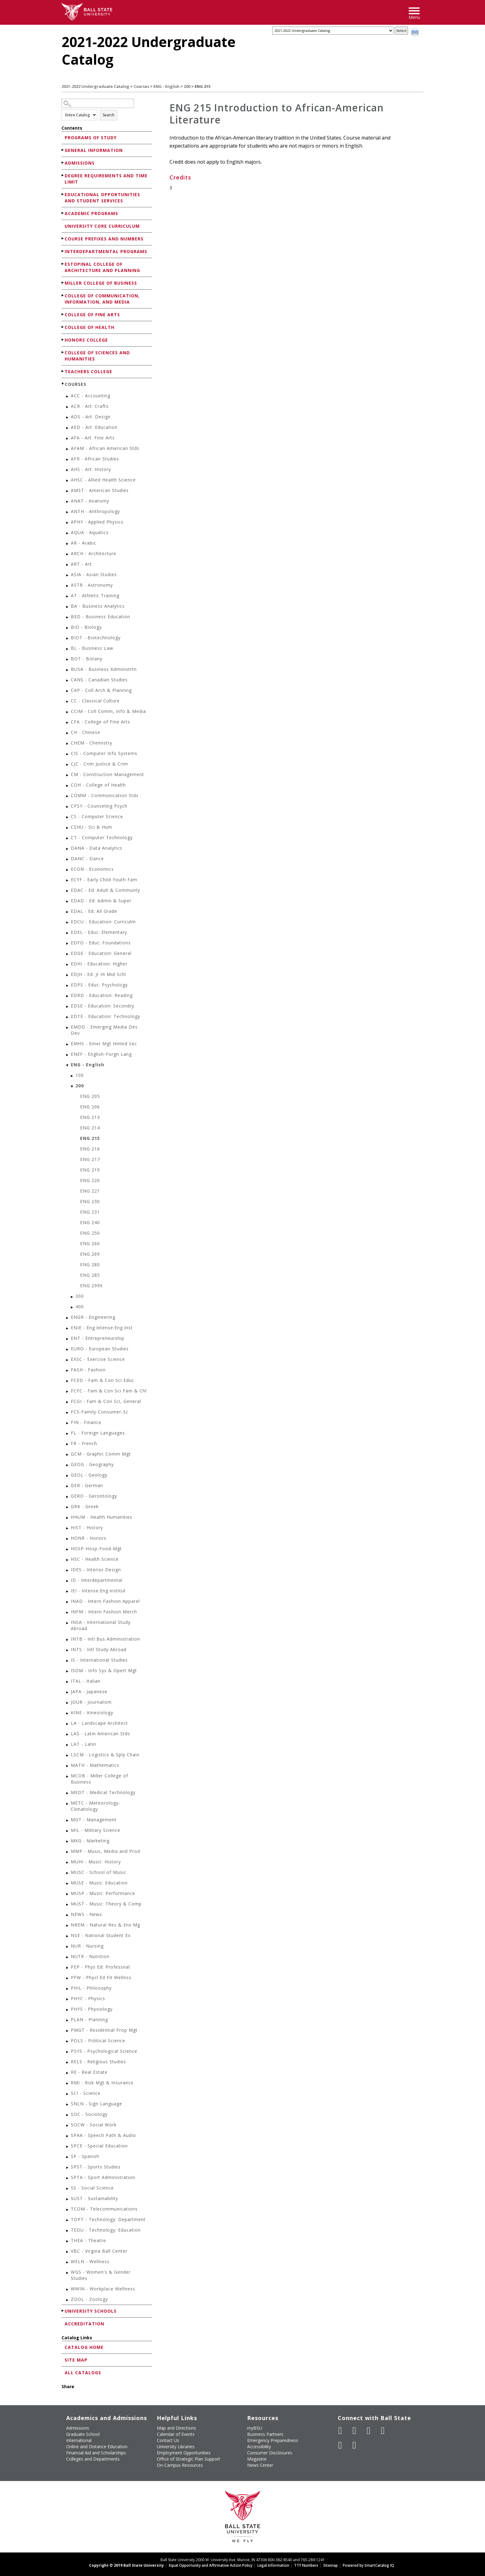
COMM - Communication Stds (105, 795)
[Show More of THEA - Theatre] (67, 2241)
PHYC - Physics (88, 1998)
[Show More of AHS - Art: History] (67, 470)
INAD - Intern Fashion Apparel (105, 1601)
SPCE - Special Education (99, 2146)
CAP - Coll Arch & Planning (101, 690)
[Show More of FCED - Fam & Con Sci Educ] (67, 1381)
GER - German (87, 1485)
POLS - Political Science (98, 2040)
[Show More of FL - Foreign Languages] (67, 1433)
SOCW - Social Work (94, 2125)
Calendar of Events (176, 2434)
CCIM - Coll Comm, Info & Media (108, 711)
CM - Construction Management (107, 774)
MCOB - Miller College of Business (99, 1779)
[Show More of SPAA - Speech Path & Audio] (67, 2136)
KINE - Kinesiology (92, 1712)
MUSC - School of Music (98, 1872)
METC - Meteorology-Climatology (95, 1806)
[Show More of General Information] (63, 150)
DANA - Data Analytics (96, 848)
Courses (141, 86)
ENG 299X (91, 1285)
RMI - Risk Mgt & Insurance (102, 2083)
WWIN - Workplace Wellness (103, 2289)
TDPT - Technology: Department (108, 2219)
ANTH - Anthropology (95, 511)
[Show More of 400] (72, 1307)
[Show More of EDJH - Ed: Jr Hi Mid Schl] (67, 975)
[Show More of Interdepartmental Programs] (63, 251)
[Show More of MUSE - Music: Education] (67, 1883)
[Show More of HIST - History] (67, 1528)
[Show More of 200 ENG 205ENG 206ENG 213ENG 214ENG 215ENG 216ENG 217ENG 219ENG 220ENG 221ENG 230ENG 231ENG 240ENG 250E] (72, 1086)
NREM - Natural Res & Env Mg (105, 1925)
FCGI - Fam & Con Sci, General (106, 1401)
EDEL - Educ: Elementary (99, 932)
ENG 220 (90, 1180)
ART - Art (81, 564)
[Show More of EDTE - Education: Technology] (67, 1017)
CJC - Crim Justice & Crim (99, 764)
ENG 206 (90, 1107)
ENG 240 (90, 1222)
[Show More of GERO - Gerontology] (67, 1496)
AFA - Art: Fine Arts (93, 438)
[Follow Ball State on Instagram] (382, 2430)
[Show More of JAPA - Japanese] (67, 1692)
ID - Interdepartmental (96, 1580)
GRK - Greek (85, 1506)
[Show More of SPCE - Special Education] (67, 2146)
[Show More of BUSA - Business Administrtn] (67, 670)
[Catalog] (332, 31)
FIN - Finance (86, 1422)
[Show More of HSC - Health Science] (67, 1560)
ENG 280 (90, 1264)
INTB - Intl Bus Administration (105, 1639)
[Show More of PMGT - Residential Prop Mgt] (67, 2031)
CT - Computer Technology (102, 837)
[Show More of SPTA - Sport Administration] (67, 2178)
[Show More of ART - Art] (67, 564)
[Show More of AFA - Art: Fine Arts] (67, 438)
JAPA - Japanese (89, 1691)
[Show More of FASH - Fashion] (67, 1370)
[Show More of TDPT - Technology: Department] (67, 2220)
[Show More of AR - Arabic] (67, 543)
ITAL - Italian (86, 1681)
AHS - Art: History (91, 469)
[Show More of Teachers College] (63, 371)
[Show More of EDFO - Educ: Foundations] (67, 943)
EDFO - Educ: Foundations (101, 943)
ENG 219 (90, 1170)
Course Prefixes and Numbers (104, 239)
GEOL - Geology (89, 1475)
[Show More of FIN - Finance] (67, 1423)
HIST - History (87, 1527)
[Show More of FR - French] (67, 1444)
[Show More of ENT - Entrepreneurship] (67, 1339)
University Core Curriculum (102, 226)
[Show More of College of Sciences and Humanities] (63, 352)
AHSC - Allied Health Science (103, 480)
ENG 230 (90, 1201)
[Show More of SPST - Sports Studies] (67, 2167)
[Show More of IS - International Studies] (67, 1660)
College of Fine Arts (92, 314)
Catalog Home (84, 2347)
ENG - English (166, 86)
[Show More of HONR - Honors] (67, 1539)
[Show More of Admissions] (63, 162)
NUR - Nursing (87, 1946)
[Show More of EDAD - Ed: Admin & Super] (67, 901)
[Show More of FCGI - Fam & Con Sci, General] (67, 1402)
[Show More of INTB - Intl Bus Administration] (67, 1639)
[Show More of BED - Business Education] (67, 617)
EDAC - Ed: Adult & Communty (105, 890)
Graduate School (83, 2434)
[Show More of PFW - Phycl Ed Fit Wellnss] (67, 1978)
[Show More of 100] (72, 1076)
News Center (260, 2465)
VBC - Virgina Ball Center (99, 2251)
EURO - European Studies (100, 1349)
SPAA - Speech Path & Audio (103, 2135)
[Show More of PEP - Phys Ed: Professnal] (67, 1967)
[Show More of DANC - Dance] (67, 859)
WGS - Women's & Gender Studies (101, 2275)
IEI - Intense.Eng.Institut (98, 1591)
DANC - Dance (87, 858)
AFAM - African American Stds (105, 448)
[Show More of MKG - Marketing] (67, 1841)
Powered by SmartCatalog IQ (368, 2565)
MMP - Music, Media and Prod (105, 1851)
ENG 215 (90, 1138)
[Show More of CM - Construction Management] (67, 775)
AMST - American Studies (100, 490)
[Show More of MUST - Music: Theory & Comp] (67, 1904)
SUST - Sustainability (94, 2198)
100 (79, 1075)
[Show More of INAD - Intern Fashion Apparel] (67, 1602)
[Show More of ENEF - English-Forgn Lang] (67, 1055)
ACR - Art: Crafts (90, 406)
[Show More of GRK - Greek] (67, 1507)
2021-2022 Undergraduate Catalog (95, 86)
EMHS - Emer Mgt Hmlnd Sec (104, 1043)
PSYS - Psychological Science (104, 2051)
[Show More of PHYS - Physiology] (67, 2010)
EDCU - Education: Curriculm (103, 922)
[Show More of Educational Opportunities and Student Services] (63, 194)
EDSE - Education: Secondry (102, 1006)
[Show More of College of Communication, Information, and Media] (63, 295)
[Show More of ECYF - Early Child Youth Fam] (67, 880)
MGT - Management (94, 1820)
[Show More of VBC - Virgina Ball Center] (67, 2251)
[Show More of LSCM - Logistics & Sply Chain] (67, 1755)
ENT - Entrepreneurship (97, 1338)
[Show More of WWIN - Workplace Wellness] (67, 2289)
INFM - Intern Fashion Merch (104, 1612)
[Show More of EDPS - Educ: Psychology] (67, 985)
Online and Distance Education (96, 2446)
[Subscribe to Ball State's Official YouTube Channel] (368, 2430)
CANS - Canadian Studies (99, 680)
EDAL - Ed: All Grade (94, 911)
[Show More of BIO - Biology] (67, 628)
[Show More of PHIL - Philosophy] (67, 1988)
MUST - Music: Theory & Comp (106, 1904)
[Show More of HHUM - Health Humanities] (67, 1518)
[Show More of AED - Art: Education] (67, 428)
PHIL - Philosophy (91, 1988)
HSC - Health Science (95, 1559)
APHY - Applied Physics (97, 522)
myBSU (254, 2428)
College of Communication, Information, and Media (102, 299)
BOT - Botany (86, 659)
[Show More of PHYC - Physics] (67, 1999)
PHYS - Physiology (92, 2009)
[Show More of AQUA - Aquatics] (67, 533)
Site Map (76, 2360)
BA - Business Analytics (98, 606)
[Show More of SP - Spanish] (67, 2157)
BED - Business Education (100, 616)
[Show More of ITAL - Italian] (67, 1682)
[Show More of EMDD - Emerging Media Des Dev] (67, 1027)
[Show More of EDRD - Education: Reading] (67, 996)
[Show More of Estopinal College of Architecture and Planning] (63, 263)
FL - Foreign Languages (98, 1433)
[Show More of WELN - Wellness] (67, 2262)
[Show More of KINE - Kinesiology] (67, 1713)
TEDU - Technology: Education (106, 2230)
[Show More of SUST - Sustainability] (67, 2199)
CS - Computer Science (97, 816)
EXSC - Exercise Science (98, 1359)
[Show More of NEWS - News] (67, 1915)
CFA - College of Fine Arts (100, 722)
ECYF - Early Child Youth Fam (104, 879)
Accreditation (84, 2324)
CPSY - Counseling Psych (99, 806)
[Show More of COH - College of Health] (67, 785)
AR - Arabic (83, 543)
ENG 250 (90, 1233)
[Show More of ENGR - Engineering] (67, 1318)
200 (187, 86)
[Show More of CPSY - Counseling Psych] (67, 806)
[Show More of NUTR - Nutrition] (67, 1957)
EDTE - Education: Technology (105, 1016)
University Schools (91, 2311)
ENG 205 (90, 1096)
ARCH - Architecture (93, 553)
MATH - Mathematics (95, 1765)
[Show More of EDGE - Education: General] (67, 954)
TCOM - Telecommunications (104, 2209)
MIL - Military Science (95, 1830)
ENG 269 (90, 1254)
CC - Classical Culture (95, 701)
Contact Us (168, 2440)
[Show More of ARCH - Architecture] (67, 554)
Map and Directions (176, 2428)
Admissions (80, 163)
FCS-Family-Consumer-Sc (99, 1412)
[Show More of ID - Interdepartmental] (67, 1581)
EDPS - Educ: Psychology (99, 985)
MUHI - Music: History (96, 1862)
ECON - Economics (92, 869)
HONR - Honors (88, 1538)
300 (79, 1296)
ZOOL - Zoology (89, 2299)
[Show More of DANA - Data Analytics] (67, 849)
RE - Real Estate (89, 2072)
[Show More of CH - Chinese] (67, 733)
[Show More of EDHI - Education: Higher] (67, 964)
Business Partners (265, 2434)
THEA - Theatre (88, 2240)
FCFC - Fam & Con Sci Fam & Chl (109, 1391)
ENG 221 (90, 1191)
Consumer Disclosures (269, 2453)
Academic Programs (91, 213)
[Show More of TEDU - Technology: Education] (67, 2230)
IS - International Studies (99, 1660)
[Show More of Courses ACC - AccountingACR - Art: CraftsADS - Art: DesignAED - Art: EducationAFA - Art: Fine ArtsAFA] (63, 383)
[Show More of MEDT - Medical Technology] (67, 1793)
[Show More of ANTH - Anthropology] (67, 512)
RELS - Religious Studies (98, 2062)
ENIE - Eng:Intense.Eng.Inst (102, 1328)
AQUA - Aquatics (90, 532)
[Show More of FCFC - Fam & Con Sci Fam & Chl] (67, 1391)
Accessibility (259, 2446)
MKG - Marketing (90, 1841)
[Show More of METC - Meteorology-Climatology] (67, 1803)
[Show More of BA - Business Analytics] (67, 607)
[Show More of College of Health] (63, 327)
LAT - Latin (83, 1744)
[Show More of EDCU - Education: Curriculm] (67, 922)
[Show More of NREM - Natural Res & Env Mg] (67, 1925)
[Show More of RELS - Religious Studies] (67, 2062)
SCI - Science (86, 2093)
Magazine (257, 2459)
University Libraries (176, 2446)
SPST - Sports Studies (96, 2167)
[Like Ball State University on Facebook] (340, 2430)
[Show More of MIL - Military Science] (67, 1831)
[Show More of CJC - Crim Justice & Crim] (67, 764)
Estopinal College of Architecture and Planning (102, 267)
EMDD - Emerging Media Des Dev (104, 1030)
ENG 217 (90, 1159)
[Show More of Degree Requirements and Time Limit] (63, 175)
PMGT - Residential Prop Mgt (104, 2030)
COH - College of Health (98, 785)
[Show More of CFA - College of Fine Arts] (67, 722)
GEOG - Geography (92, 1464)
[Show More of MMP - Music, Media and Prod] (67, 1852)
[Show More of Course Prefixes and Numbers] (63, 238)
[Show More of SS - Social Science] (67, 2188)
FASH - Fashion (88, 1370)
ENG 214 (90, 1128)
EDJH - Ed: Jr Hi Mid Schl (98, 974)
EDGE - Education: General (101, 953)
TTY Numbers (306, 2565)
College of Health (89, 327)
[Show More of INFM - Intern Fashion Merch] (67, 1612)
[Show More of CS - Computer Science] (67, 817)
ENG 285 (90, 1275)
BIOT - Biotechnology (96, 638)
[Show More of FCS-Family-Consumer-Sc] (67, 1412)
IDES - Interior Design (96, 1570)
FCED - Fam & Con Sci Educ (102, 1380)
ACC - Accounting (90, 396)
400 (79, 1307)
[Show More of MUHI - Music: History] (67, 1862)
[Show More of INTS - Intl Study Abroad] (67, 1650)
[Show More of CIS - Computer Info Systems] (67, 754)
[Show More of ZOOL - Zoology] (67, 2300)
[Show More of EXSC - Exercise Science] (67, 1360)
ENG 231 (90, 1212)
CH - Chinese (85, 732)
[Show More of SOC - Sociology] (67, 2115)
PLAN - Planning (89, 2019)
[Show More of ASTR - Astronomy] (67, 586)
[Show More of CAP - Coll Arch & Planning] (67, 691)
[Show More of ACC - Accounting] (67, 396)
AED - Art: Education (94, 427)
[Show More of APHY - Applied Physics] (67, 522)
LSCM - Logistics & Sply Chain (105, 1755)
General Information (94, 150)
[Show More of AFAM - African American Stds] (67, 449)
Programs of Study (91, 137)
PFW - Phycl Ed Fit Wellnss (101, 1977)
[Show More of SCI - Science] (67, 2094)
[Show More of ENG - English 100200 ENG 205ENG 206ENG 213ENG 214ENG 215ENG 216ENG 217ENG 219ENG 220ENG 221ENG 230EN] (67, 1065)
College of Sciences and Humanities (97, 356)
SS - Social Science (92, 2188)
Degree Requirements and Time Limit (106, 179)
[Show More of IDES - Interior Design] (67, 1570)
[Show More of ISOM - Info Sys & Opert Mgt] (67, 1671)
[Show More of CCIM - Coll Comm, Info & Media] (67, 712)
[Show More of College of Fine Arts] (63, 314)
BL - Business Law (92, 648)
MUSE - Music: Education (99, 1883)
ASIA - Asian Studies (94, 574)
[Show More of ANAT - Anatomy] (67, 501)
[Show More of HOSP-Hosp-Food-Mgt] (67, 1549)
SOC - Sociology (89, 2114)
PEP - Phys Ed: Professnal (100, 1967)
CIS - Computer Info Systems (104, 753)
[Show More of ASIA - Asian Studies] (67, 575)
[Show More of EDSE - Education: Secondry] (67, 1006)
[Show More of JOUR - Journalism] (67, 1703)
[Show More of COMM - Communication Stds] (67, 796)
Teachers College (88, 371)
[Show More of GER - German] (67, 1486)
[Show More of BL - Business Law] (67, 649)
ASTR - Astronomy (92, 585)
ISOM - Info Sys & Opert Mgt (104, 1670)
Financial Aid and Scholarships (96, 2453)
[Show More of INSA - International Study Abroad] (67, 1623)
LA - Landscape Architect (99, 1723)
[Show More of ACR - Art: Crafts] (67, 407)
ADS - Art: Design (91, 417)
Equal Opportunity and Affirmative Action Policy (210, 2565)
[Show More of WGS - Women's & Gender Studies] (67, 2273)
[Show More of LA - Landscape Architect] (67, 1724)
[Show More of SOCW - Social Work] (67, 2125)
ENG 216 (90, 1149)
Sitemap (330, 2565)
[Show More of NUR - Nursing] (67, 1946)
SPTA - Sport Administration (103, 2177)
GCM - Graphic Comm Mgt (101, 1454)
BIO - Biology (86, 627)
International (79, 2440)
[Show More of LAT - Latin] (67, 1745)
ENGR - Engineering (93, 1317)
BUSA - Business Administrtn (104, 669)
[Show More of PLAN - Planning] (67, 2020)
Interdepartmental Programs (106, 251)
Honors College (86, 340)
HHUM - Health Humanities (101, 1517)
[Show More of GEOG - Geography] (67, 1465)
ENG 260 (90, 1243)
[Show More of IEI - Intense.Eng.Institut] (67, 1591)
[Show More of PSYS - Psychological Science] (67, 2052)
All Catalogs (83, 2372)
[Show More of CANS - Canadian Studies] (67, 680)
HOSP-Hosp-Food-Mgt (96, 1548)
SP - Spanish (85, 2156)
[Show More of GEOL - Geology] (67, 1475)
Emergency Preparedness (272, 2440)
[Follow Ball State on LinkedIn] (340, 2445)
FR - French (84, 1443)
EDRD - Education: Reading (102, 995)
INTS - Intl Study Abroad (99, 1649)
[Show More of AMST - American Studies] (67, 491)
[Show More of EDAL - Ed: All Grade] (67, 912)
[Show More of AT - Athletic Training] (67, 596)
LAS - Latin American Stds (100, 1734)
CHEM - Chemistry (91, 743)
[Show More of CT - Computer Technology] (67, 838)
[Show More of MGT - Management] (67, 1820)
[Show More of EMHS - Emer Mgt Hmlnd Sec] (67, 1044)
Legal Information (273, 2565)
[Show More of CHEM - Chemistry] (67, 743)
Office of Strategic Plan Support (188, 2459)
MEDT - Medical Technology (103, 1792)
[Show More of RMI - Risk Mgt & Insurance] (67, 2083)
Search (108, 115)
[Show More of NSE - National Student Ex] (67, 1936)
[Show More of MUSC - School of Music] (67, 1873)
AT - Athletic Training (95, 595)
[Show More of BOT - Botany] (67, 659)
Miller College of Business (101, 283)
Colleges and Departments (93, 2459)
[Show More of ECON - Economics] (67, 870)
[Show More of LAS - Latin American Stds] (67, 1734)
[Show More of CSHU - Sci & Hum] (67, 827)
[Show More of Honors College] (63, 339)
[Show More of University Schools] (63, 2310)
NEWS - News (86, 1914)
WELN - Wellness (90, 2261)
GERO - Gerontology (94, 1496)
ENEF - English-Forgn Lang (101, 1054)
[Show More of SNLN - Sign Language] (67, 2104)
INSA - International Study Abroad (101, 1625)
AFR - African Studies (95, 459)
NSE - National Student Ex (101, 1935)
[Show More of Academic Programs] (63, 213)
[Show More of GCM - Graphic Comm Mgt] (67, 1454)
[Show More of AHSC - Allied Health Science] (67, 480)
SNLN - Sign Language (96, 2104)
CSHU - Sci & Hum (91, 827)
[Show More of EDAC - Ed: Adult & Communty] (67, 891)
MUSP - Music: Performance (103, 1893)
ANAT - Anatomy (90, 501)
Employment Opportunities (184, 2453)
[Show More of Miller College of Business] (63, 282)
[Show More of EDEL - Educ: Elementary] (67, 933)
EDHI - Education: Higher (99, 964)
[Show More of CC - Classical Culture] (67, 701)
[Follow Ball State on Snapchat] (354, 2445)
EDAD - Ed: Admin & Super (101, 901)
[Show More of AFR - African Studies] (67, 459)
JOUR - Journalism (91, 1702)
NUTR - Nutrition (90, 1956)
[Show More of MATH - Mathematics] (67, 1766)
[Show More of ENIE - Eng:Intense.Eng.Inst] (67, 1328)
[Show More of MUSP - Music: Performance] (67, 1894)
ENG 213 (90, 1117)
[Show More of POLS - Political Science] (67, 2041)
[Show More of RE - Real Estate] (67, 2073)
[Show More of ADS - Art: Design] (67, 417)
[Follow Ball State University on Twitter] (354, 2430)
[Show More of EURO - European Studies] (67, 1349)
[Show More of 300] (72, 1297)
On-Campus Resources (180, 2465)
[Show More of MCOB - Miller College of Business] (67, 1776)
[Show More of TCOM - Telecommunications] (67, 2209)
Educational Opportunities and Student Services (102, 198)
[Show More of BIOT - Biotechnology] (67, 638)
